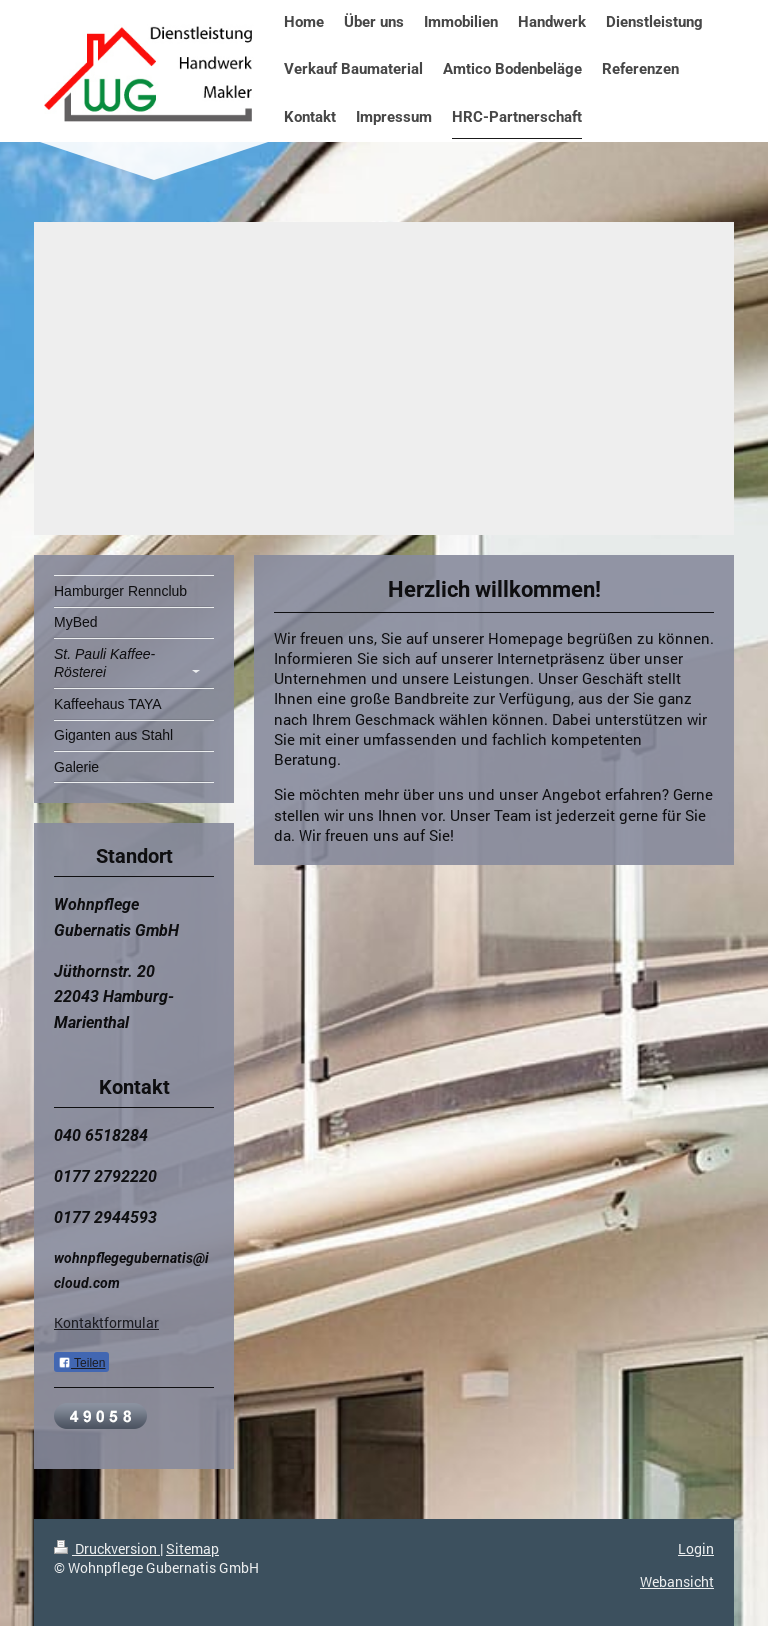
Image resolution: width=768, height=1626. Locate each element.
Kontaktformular (106, 1322)
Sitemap (192, 1548)
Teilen (81, 1363)
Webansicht (677, 1581)
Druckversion (107, 1548)
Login (696, 1548)
